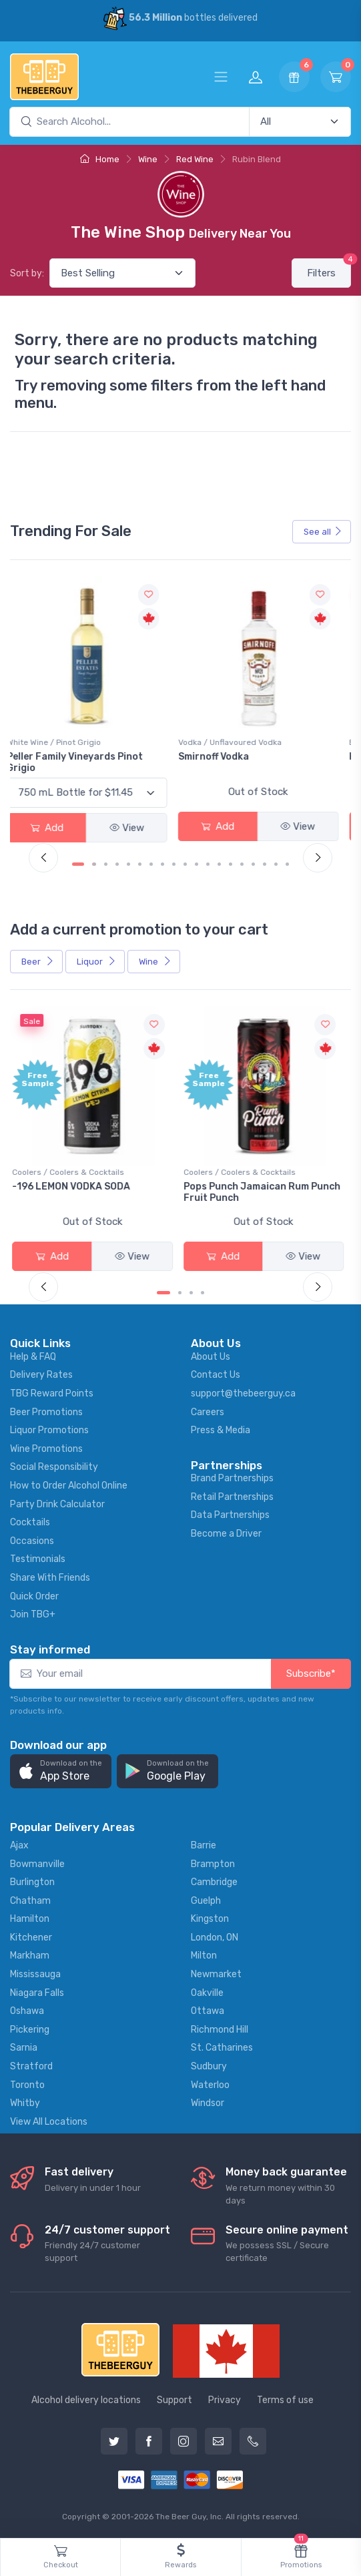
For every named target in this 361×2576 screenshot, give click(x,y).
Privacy (224, 2400)
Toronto (27, 2085)
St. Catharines (222, 2047)
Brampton (213, 1864)
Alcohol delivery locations (86, 2400)
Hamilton (29, 1918)
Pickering (29, 2029)
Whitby (25, 2103)
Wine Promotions (46, 1449)
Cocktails (30, 1522)
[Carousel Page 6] (140, 864)
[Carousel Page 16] (254, 864)
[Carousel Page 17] (265, 864)
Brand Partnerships (232, 1478)
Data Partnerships (230, 1515)
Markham (29, 1955)
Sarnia (23, 2047)
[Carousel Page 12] (208, 864)
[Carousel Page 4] (117, 864)
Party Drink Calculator (57, 1504)
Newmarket (216, 1974)
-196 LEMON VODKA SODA (74, 1186)
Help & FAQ (33, 1356)
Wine (147, 159)
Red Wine (195, 159)
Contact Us (215, 1374)
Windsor (207, 2103)
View (135, 828)
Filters (329, 268)
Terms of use (285, 2400)
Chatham (30, 1900)
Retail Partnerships (232, 1497)
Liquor (96, 962)
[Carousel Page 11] (197, 864)
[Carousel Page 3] (106, 864)
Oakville (207, 1993)
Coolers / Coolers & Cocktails (71, 1172)
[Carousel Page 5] (129, 864)
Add (55, 828)
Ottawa (207, 2011)
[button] (60, 1771)
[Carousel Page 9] (174, 864)
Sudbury (209, 2066)
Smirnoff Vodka (222, 756)
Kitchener (31, 1937)
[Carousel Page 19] (288, 864)
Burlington (32, 1882)
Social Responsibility (54, 1467)
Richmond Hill (219, 2029)
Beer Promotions (46, 1412)
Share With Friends (50, 1577)
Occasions (32, 1541)
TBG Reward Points (51, 1393)
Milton (204, 1955)
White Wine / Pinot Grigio (62, 742)
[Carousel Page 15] (242, 864)
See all (323, 532)
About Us (210, 1356)
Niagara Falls (37, 1993)
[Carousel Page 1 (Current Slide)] (78, 864)
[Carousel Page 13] (220, 864)
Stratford (31, 2066)
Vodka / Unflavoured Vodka (238, 742)
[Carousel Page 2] (95, 864)
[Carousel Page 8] (163, 864)
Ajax (19, 1845)
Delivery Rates (41, 1374)
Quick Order (34, 1596)
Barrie (203, 1845)
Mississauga (35, 1974)
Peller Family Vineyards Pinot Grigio (83, 762)
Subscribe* (311, 1673)
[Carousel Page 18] (276, 864)
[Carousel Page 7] (151, 864)
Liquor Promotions (49, 1430)
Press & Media (220, 1430)
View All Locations (48, 2121)
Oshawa (27, 2011)
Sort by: (27, 273)
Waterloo (210, 2085)
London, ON (214, 1937)
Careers (207, 1412)
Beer (37, 962)
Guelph (206, 1900)
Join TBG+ (32, 1614)
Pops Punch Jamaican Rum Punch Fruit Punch (265, 1192)
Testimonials (37, 1559)
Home (99, 159)
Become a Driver (226, 1533)
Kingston (210, 1918)
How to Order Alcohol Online (68, 1485)
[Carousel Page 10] (186, 864)
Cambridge (214, 1882)
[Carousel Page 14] (231, 864)
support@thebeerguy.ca (243, 1393)
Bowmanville (37, 1864)
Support (174, 2400)
